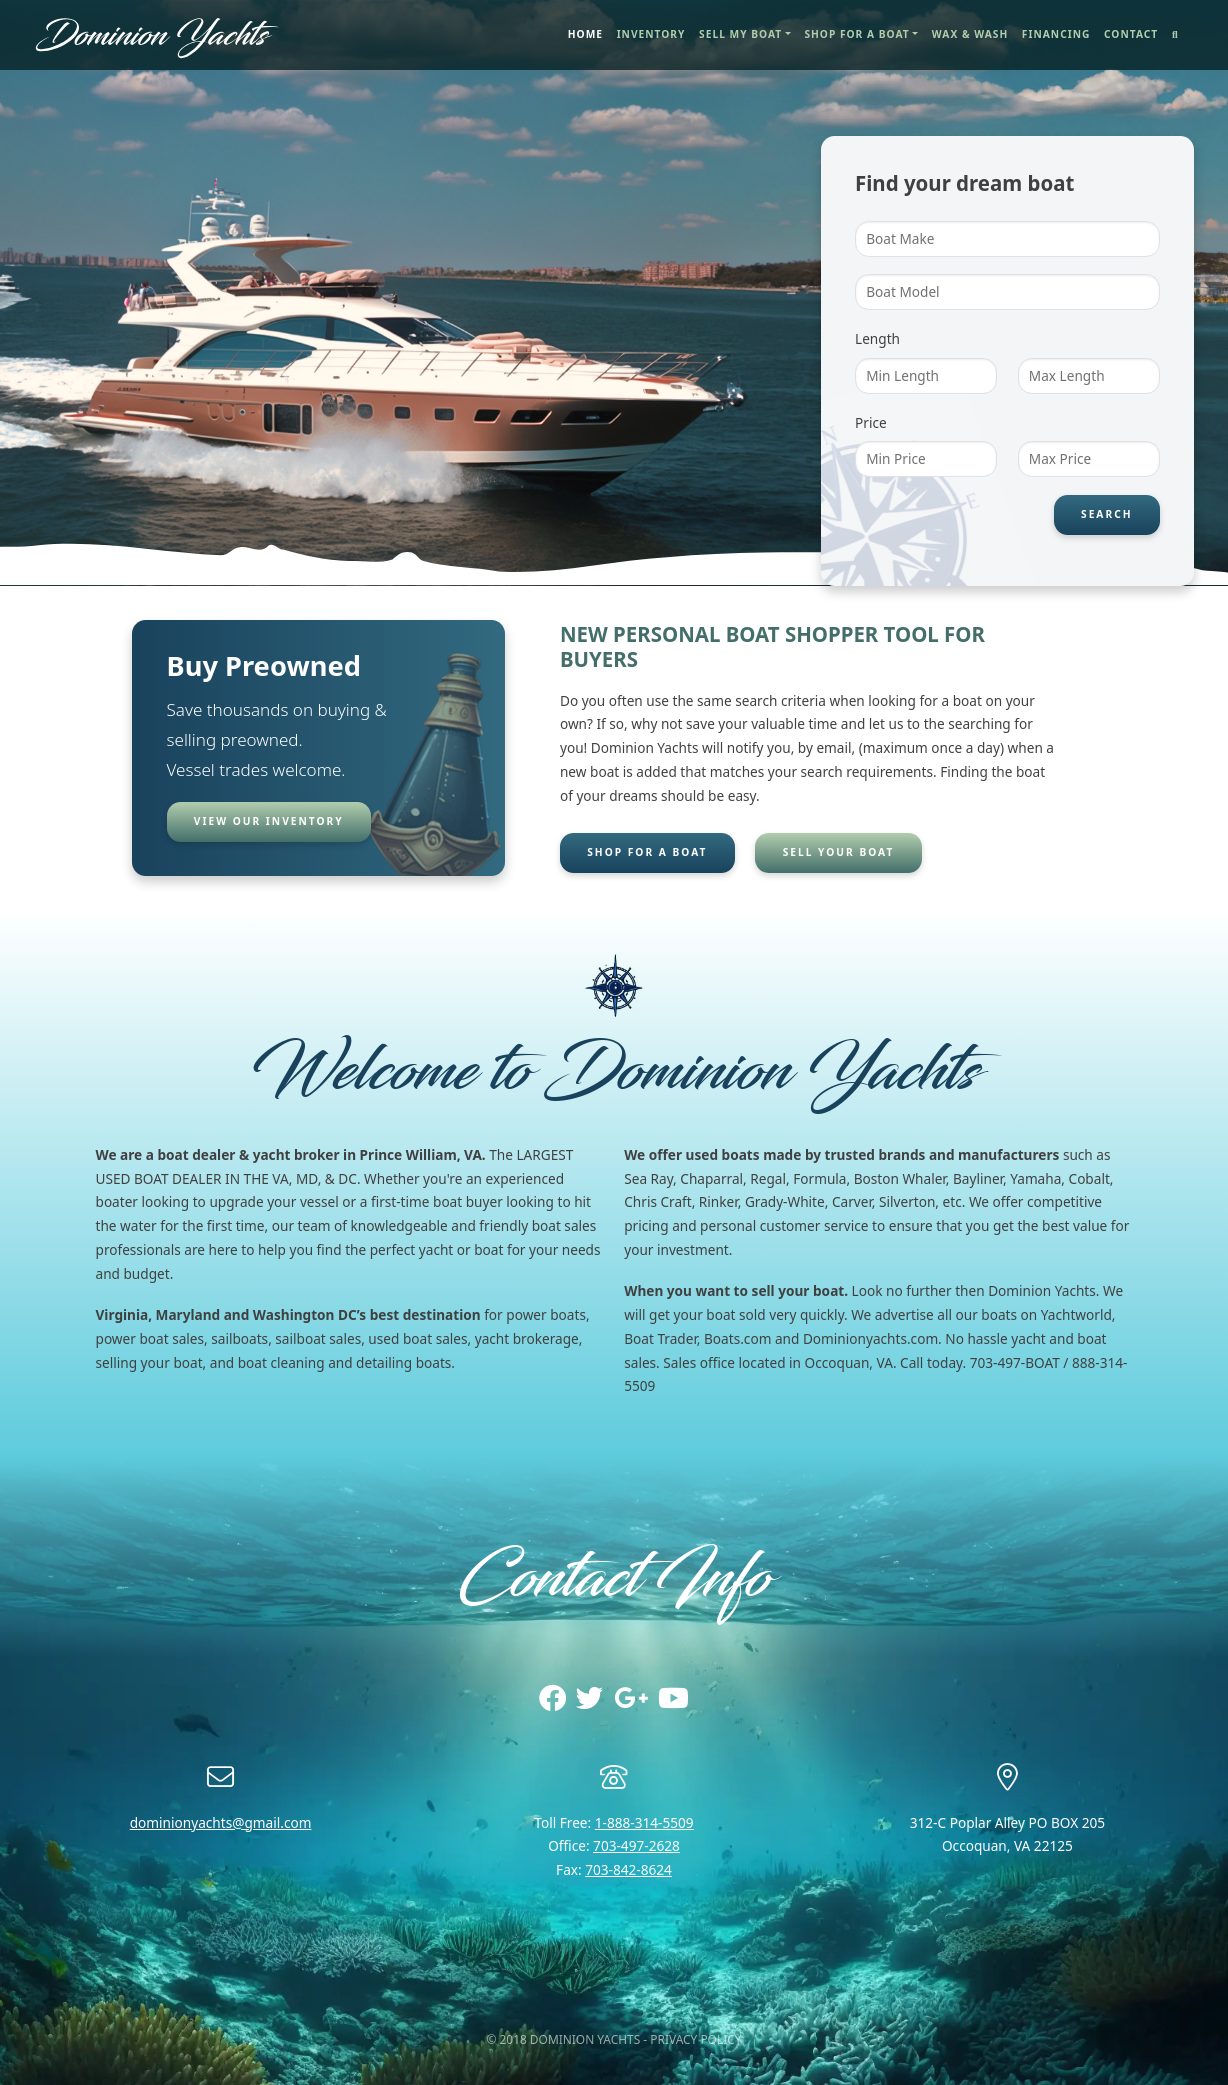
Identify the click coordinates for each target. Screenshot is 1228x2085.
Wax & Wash (970, 34)
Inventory (651, 34)
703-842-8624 (628, 1869)
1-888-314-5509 (644, 1822)
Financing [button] (1056, 34)
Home (589, 33)
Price (871, 422)
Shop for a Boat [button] (856, 34)
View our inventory (269, 821)
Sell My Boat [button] (740, 34)
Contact (1131, 34)
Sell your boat (838, 851)
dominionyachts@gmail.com (221, 1822)
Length (877, 338)
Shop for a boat (646, 851)
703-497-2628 (636, 1845)
